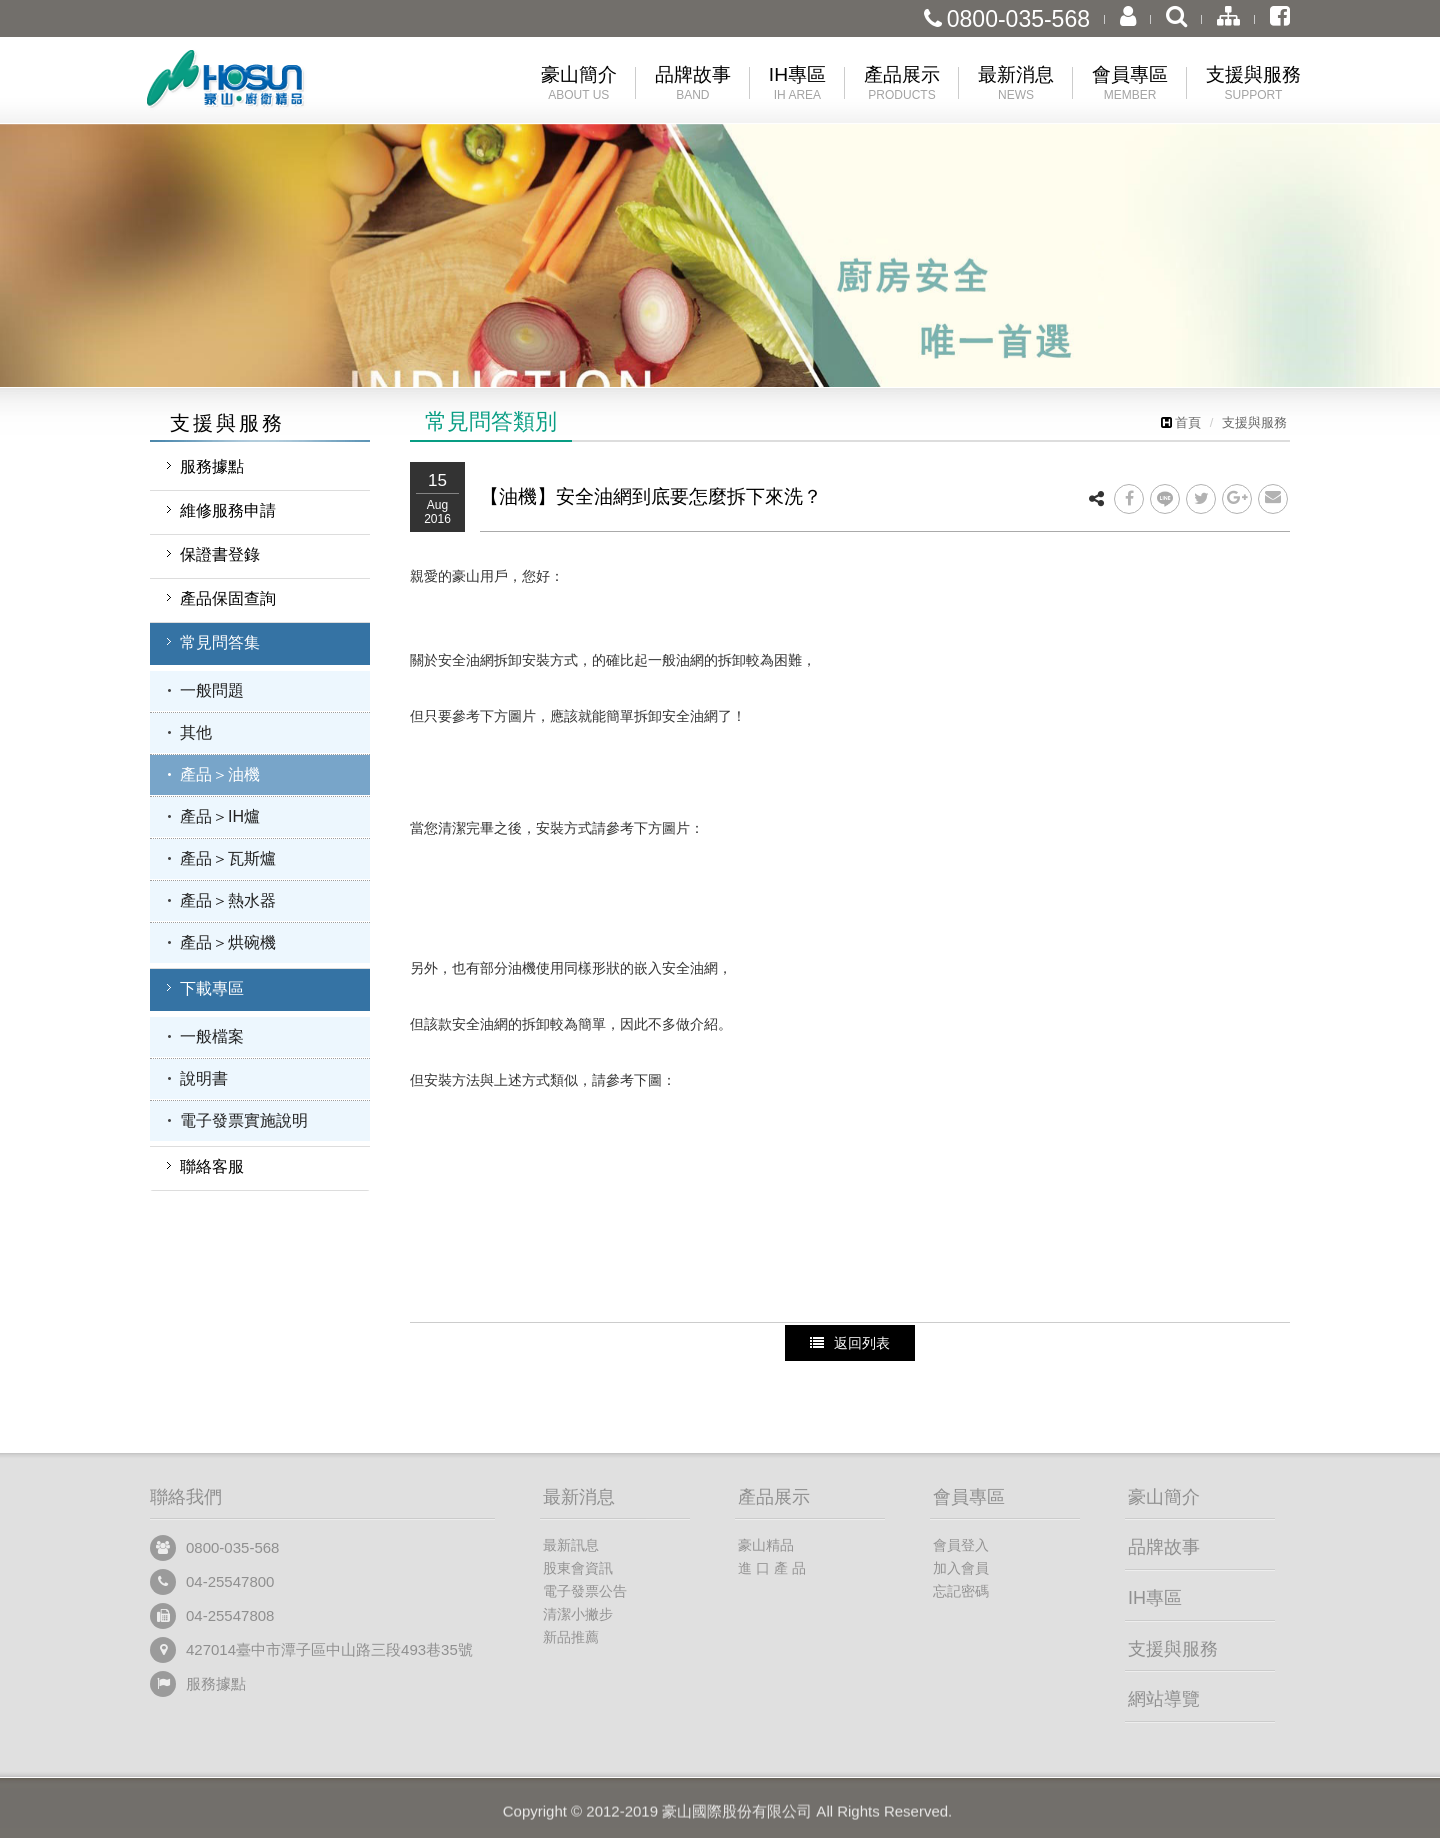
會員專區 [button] (1130, 84)
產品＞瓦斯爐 (228, 858)
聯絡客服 (212, 1166)
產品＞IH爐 (220, 816)
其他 (196, 732)
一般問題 (212, 690)
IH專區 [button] (797, 84)
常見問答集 (220, 642)
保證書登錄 (220, 554)
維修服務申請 (228, 510)
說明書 (204, 1078)
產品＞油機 (220, 774)
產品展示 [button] (902, 84)
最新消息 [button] (1016, 84)
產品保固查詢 (228, 598)
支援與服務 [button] (1253, 84)
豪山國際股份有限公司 (260, 83)
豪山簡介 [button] (579, 84)
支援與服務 (1254, 422)
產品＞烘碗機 (228, 942)
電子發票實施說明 (244, 1120)
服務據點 (212, 466)
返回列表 (850, 1343)
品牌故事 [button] (693, 84)
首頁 (1181, 422)
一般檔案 (212, 1036)
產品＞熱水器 (228, 900)
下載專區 (212, 988)
